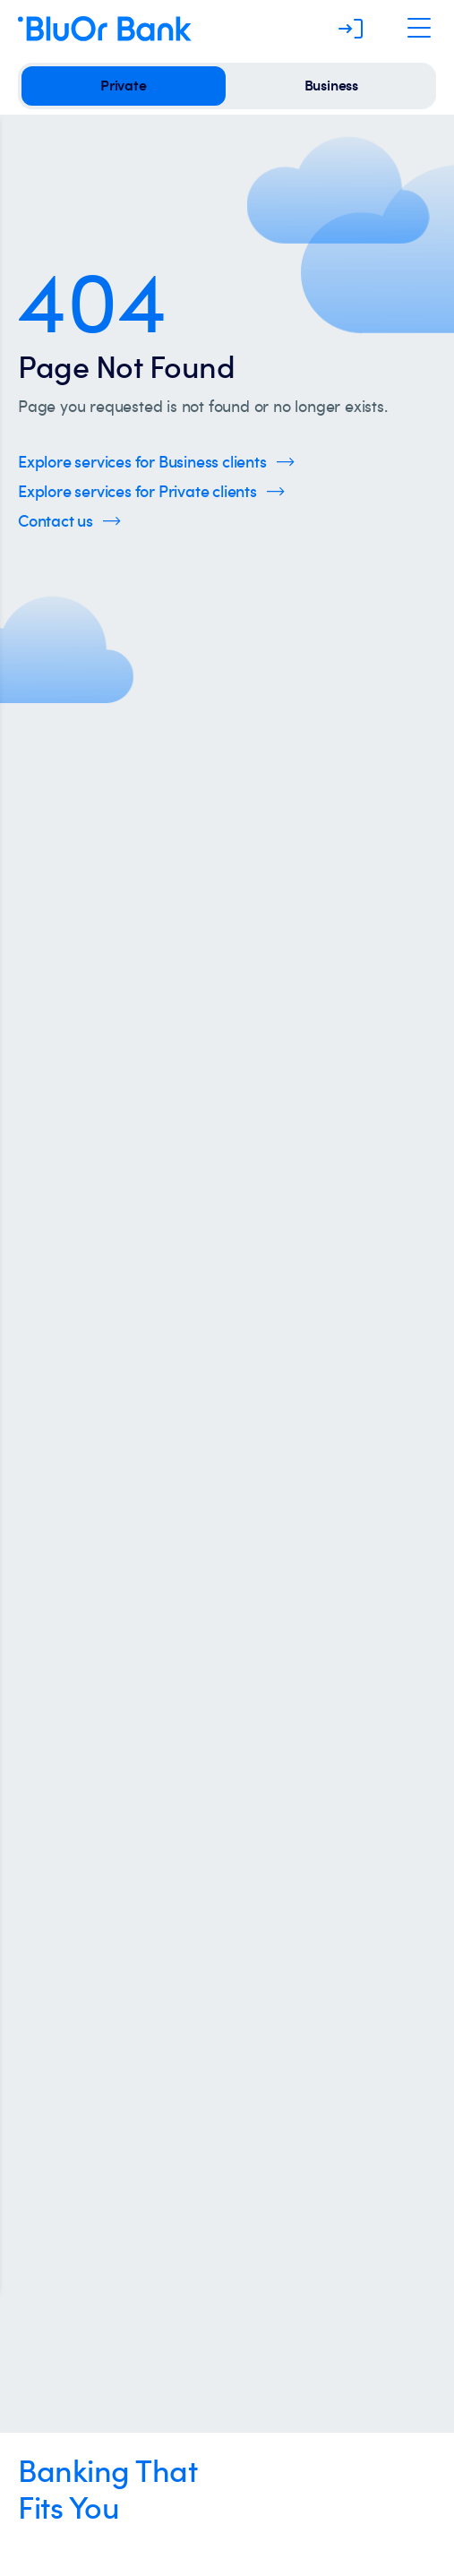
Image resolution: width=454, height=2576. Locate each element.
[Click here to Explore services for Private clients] (151, 491)
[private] (123, 86)
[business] (331, 86)
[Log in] (351, 29)
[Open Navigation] (419, 29)
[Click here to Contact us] (69, 521)
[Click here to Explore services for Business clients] (156, 462)
